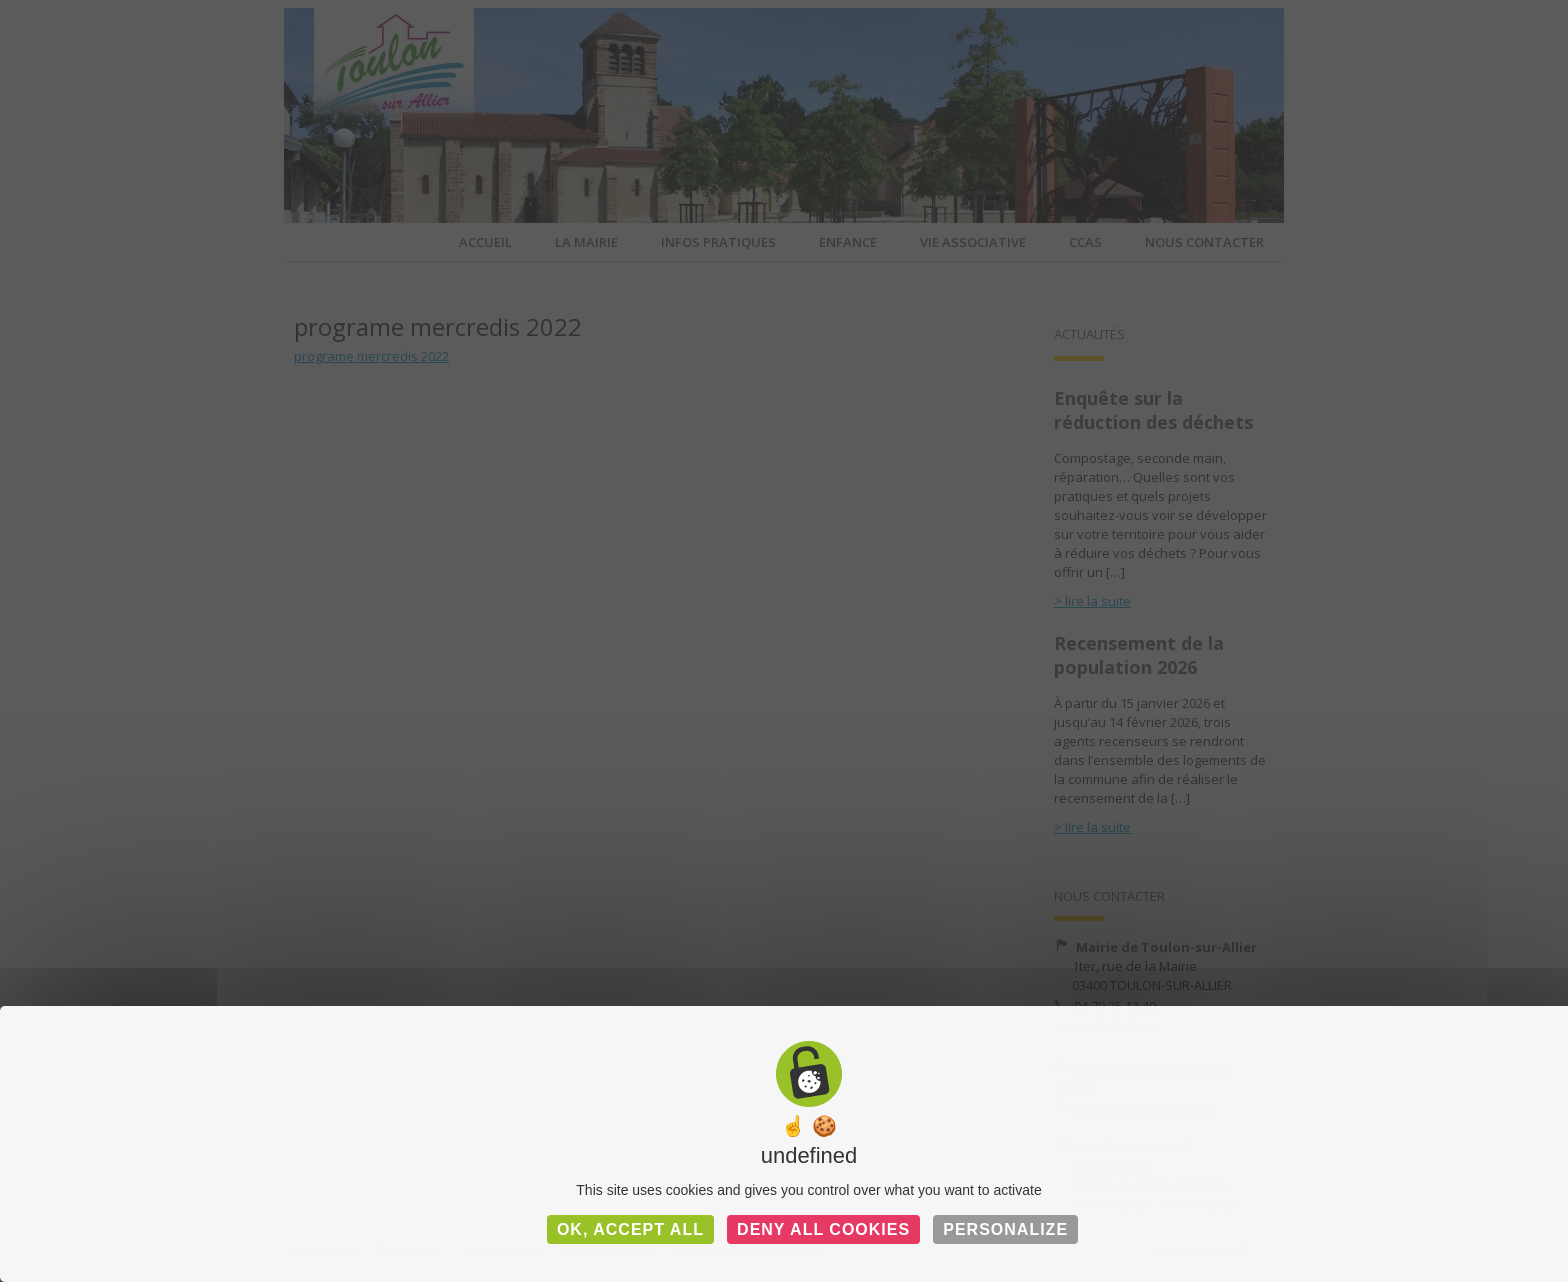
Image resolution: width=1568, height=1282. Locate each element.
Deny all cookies (823, 1229)
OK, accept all (630, 1229)
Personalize (1005, 1229)
